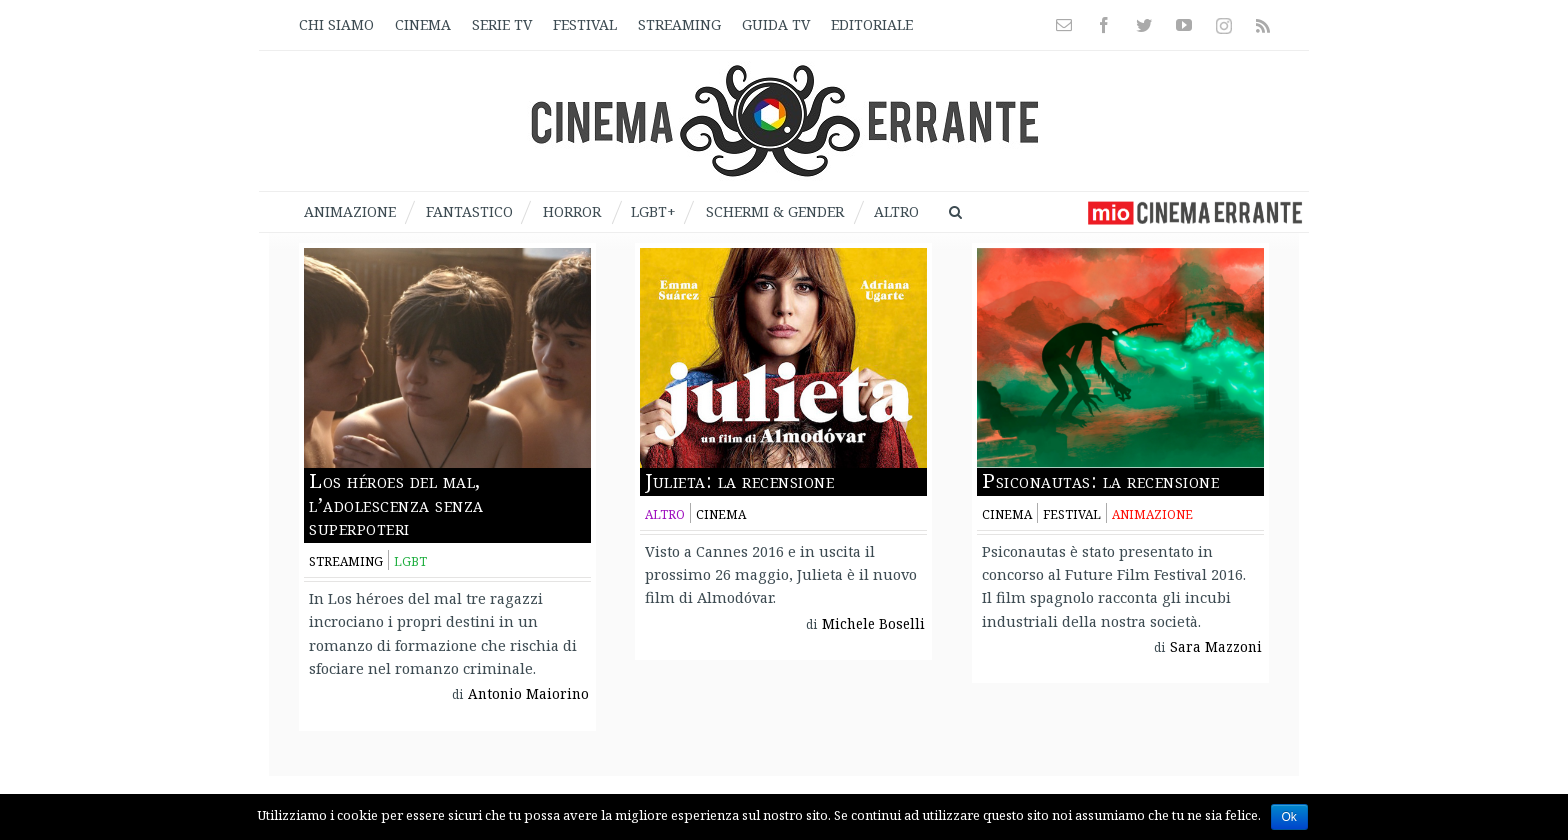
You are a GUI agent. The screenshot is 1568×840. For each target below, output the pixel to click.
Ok (1289, 817)
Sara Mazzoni (1216, 647)
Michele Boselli (873, 624)
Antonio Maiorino (528, 694)
